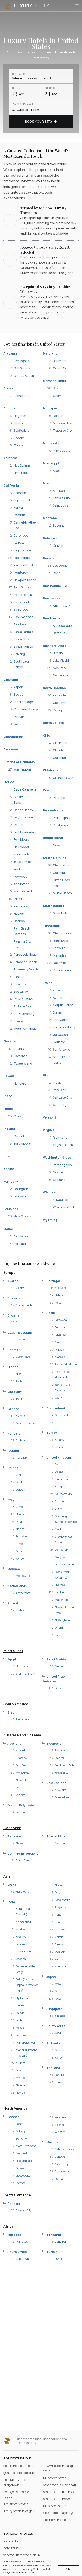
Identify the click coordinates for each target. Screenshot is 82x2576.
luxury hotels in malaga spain (58, 2468)
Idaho (7, 1096)
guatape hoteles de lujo (19, 2473)
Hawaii (8, 1076)
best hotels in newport (58, 2499)
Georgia (9, 1041)
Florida (8, 782)
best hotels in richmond (59, 2492)
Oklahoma (51, 770)
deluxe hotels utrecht (18, 2466)
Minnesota (51, 443)
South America (15, 1704)
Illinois (8, 1109)
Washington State (57, 1157)
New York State (54, 646)
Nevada (49, 558)
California (11, 485)
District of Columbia (19, 762)
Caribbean (12, 1828)
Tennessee (51, 926)
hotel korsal (11, 2548)
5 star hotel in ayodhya (58, 2513)
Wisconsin (51, 1192)
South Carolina (54, 858)
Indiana (9, 1129)
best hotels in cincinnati (59, 2485)
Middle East (13, 1650)
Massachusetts (54, 381)
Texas (47, 983)
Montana (50, 518)
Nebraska (50, 538)
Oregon (48, 790)
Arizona (9, 408)
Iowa (7, 1156)
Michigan (50, 408)
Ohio (46, 735)
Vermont (49, 1117)
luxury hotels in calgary (19, 2511)
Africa (8, 2226)
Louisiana (10, 1209)
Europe (9, 1272)
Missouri (49, 483)
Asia (7, 1876)
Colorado (10, 680)
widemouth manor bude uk (21, 2555)
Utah (47, 1075)
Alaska (8, 388)
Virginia (49, 1130)
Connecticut (13, 737)
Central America (17, 2195)
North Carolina (54, 688)
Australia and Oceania (22, 1735)
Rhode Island (53, 838)
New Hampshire (55, 585)
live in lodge (11, 2541)
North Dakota (53, 723)
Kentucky (10, 1181)
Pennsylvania (53, 810)
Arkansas (10, 458)
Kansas (8, 1169)
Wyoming (50, 1220)
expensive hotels (54, 2520)
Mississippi (51, 463)
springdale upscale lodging (16, 2494)
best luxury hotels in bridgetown (17, 2482)
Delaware (10, 749)
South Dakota (53, 906)
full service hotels (54, 2478)
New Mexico (52, 618)
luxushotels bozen (16, 2504)
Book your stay (38, 121)
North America (15, 2108)
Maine (8, 1229)
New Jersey (51, 598)
